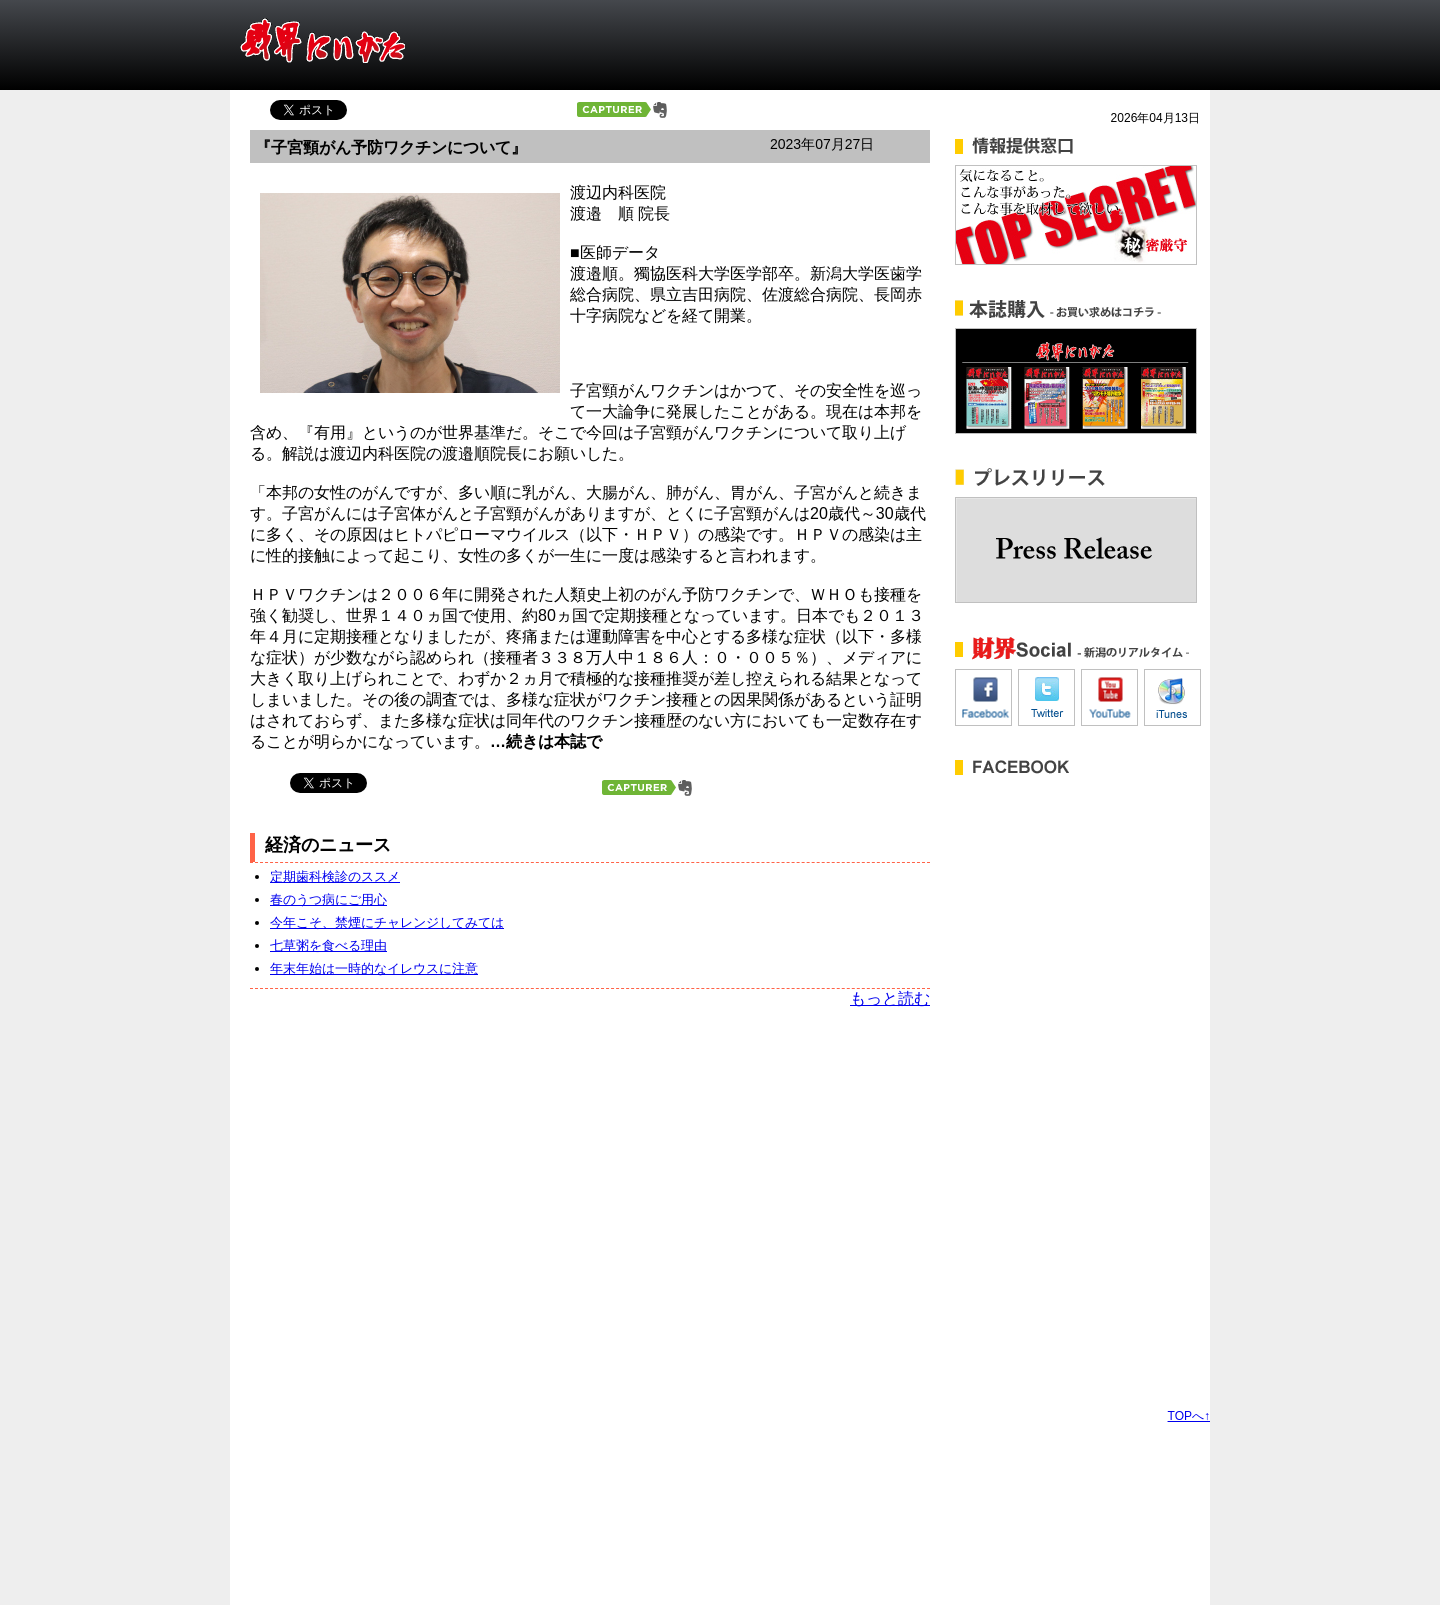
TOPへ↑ (1189, 1416)
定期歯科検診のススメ (335, 876)
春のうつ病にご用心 (328, 899)
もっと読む (890, 998)
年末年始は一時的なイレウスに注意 (374, 968)
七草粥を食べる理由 (328, 945)
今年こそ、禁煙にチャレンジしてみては (387, 922)
